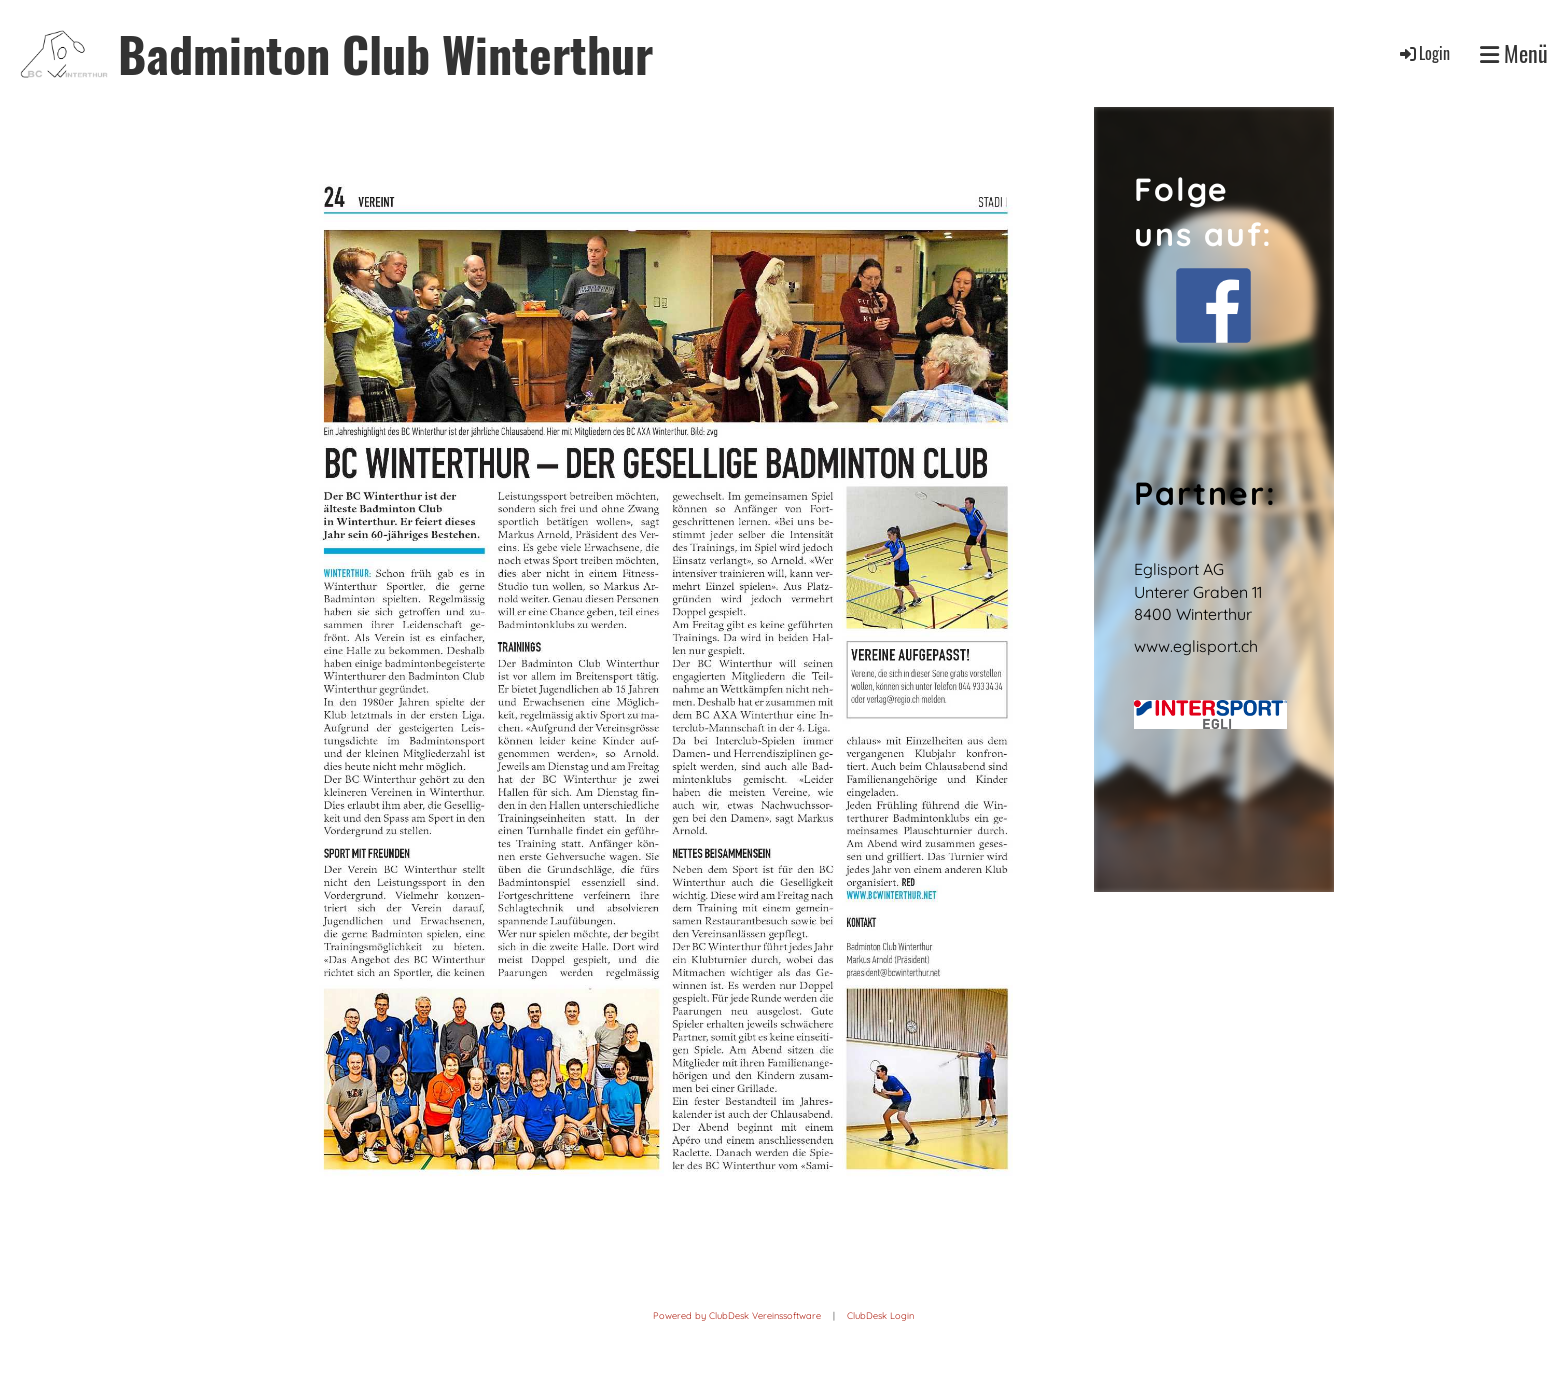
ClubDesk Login (880, 1315)
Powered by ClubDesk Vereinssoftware (737, 1315)
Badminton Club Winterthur (385, 53)
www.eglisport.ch (1196, 646)
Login (1423, 53)
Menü (1514, 53)
